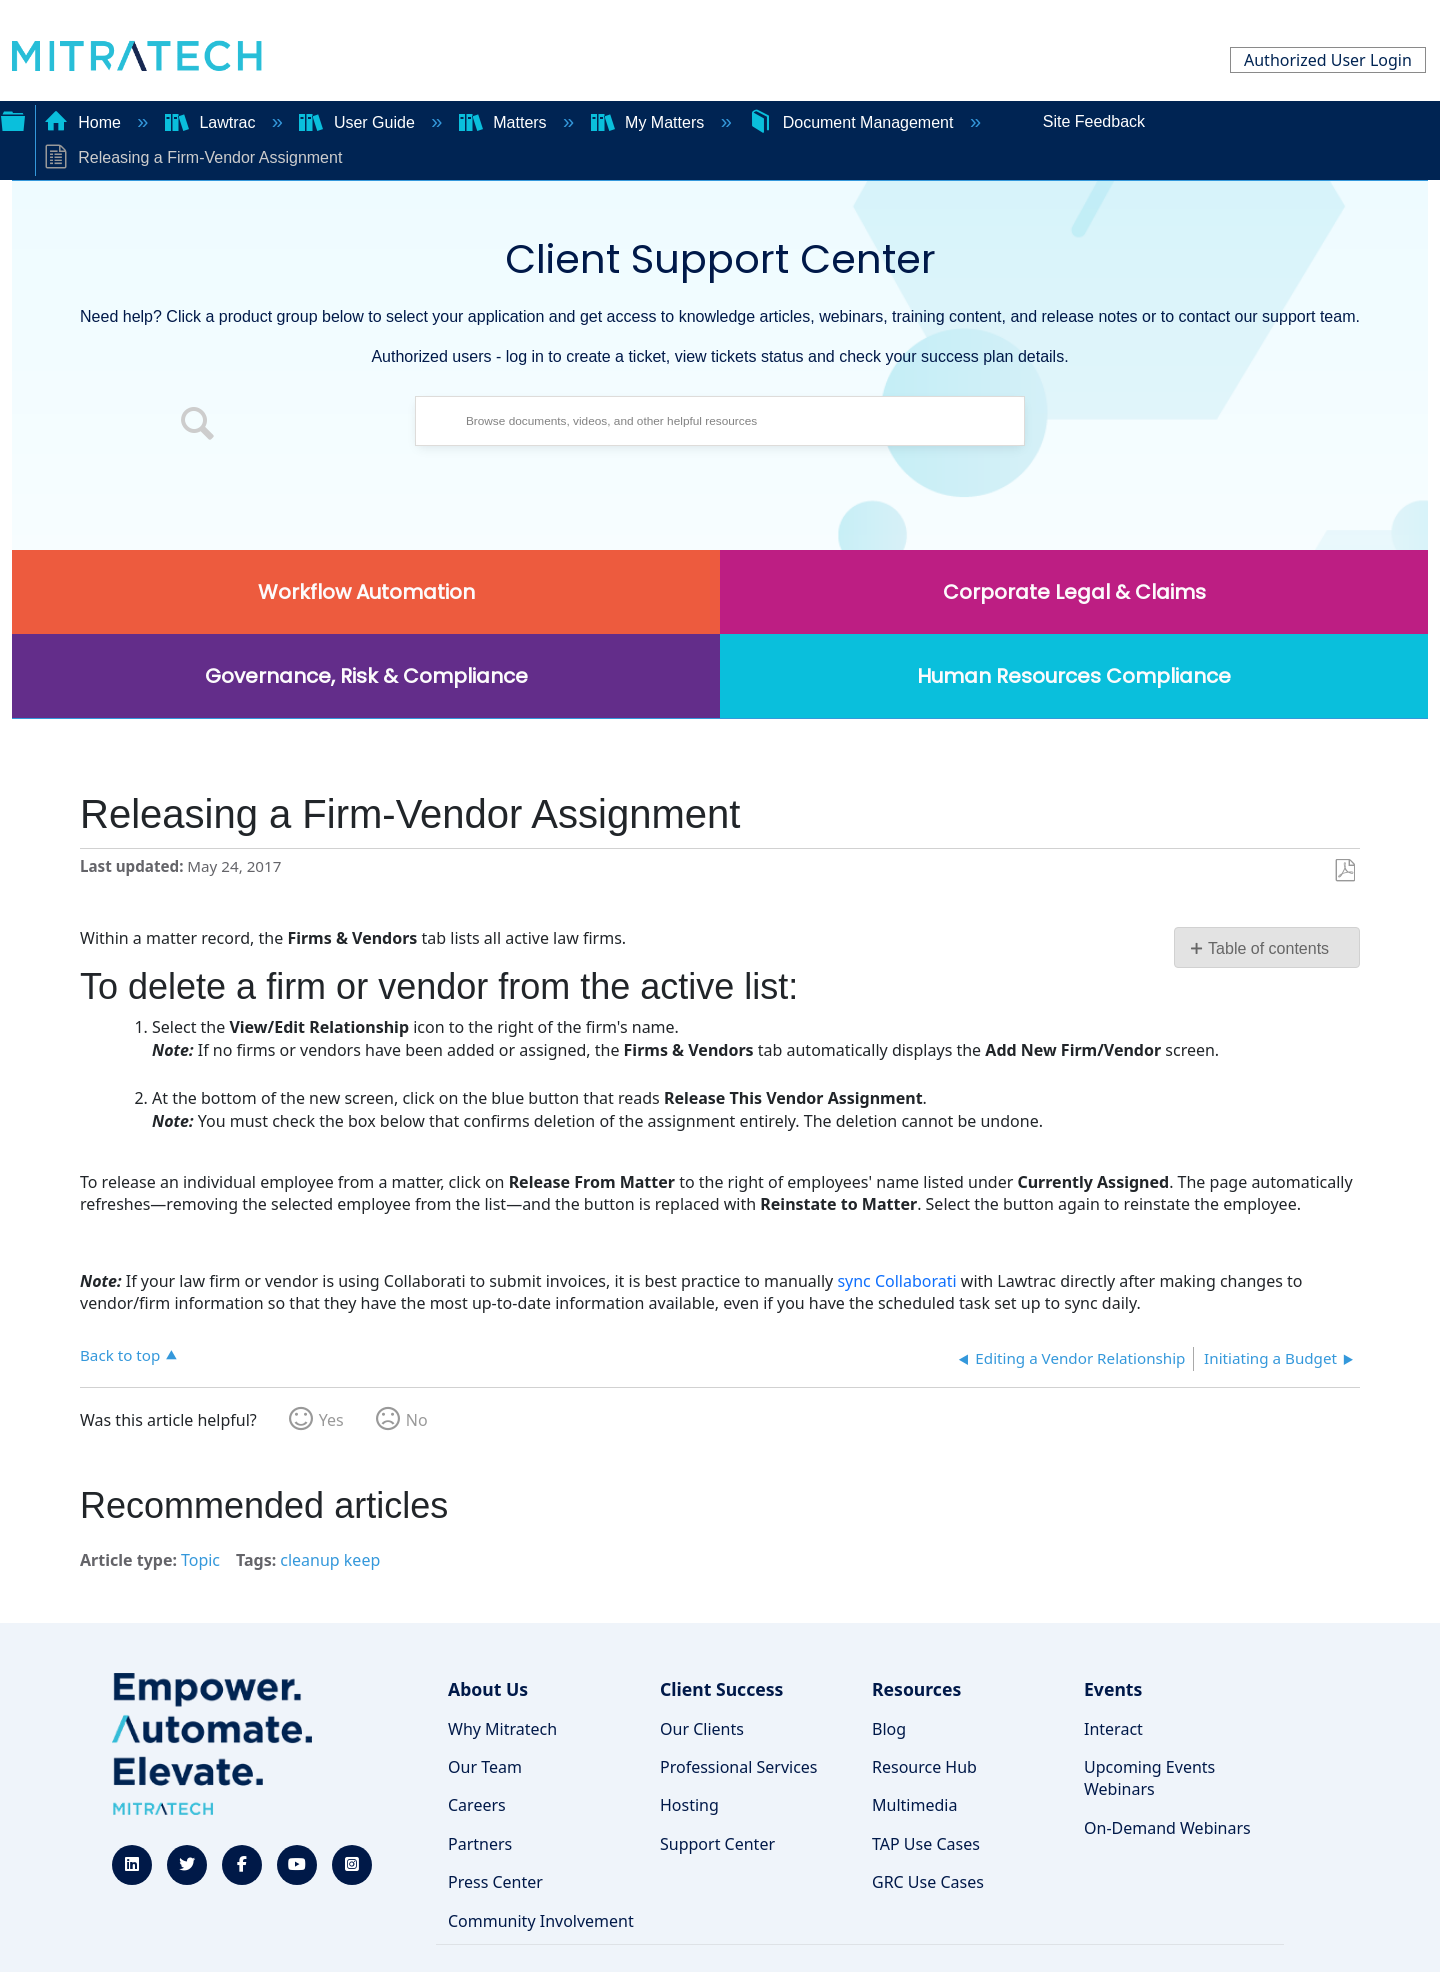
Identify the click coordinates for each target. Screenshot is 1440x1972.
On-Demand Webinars (1167, 1828)
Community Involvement (541, 1921)
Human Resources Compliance (1074, 676)
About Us (488, 1689)
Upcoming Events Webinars (1149, 1778)
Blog (889, 1729)
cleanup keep (330, 1560)
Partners (480, 1844)
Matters (505, 122)
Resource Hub (924, 1767)
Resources (916, 1689)
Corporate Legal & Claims (1074, 592)
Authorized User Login (1328, 60)
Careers (477, 1805)
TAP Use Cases (926, 1844)
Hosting (689, 1805)
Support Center (717, 1844)
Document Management (853, 122)
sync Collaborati (896, 1281)
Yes (331, 1420)
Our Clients (702, 1729)
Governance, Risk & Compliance (366, 676)
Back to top (120, 1354)
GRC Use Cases (928, 1882)
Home (85, 122)
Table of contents (1268, 948)
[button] (198, 426)
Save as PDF (1344, 871)
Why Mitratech (502, 1729)
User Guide (359, 122)
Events (1113, 1689)
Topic (200, 1560)
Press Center (495, 1882)
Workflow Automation (366, 592)
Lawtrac (212, 122)
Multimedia (914, 1805)
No (417, 1420)
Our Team (485, 1767)
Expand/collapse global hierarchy (13, 119)
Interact (1113, 1729)
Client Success (721, 1689)
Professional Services (739, 1767)
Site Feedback (1094, 121)
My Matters (650, 122)
